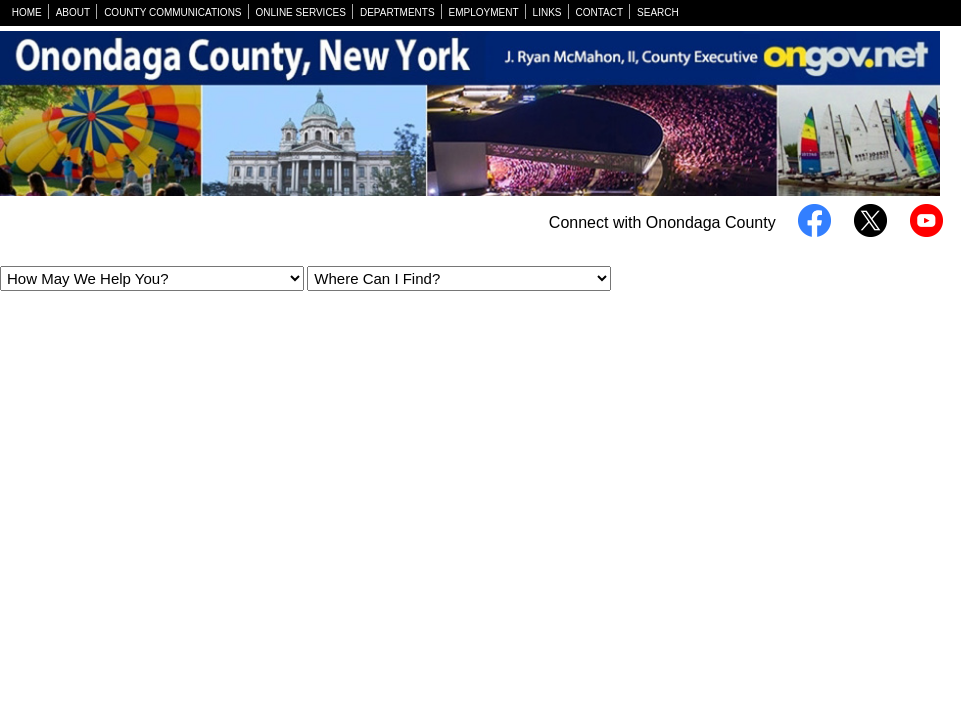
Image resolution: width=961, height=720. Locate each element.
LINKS (547, 12)
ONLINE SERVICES (301, 12)
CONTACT (600, 12)
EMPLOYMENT (484, 12)
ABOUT (73, 12)
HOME (27, 12)
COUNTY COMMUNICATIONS (172, 12)
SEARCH (658, 12)
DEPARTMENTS (397, 12)
